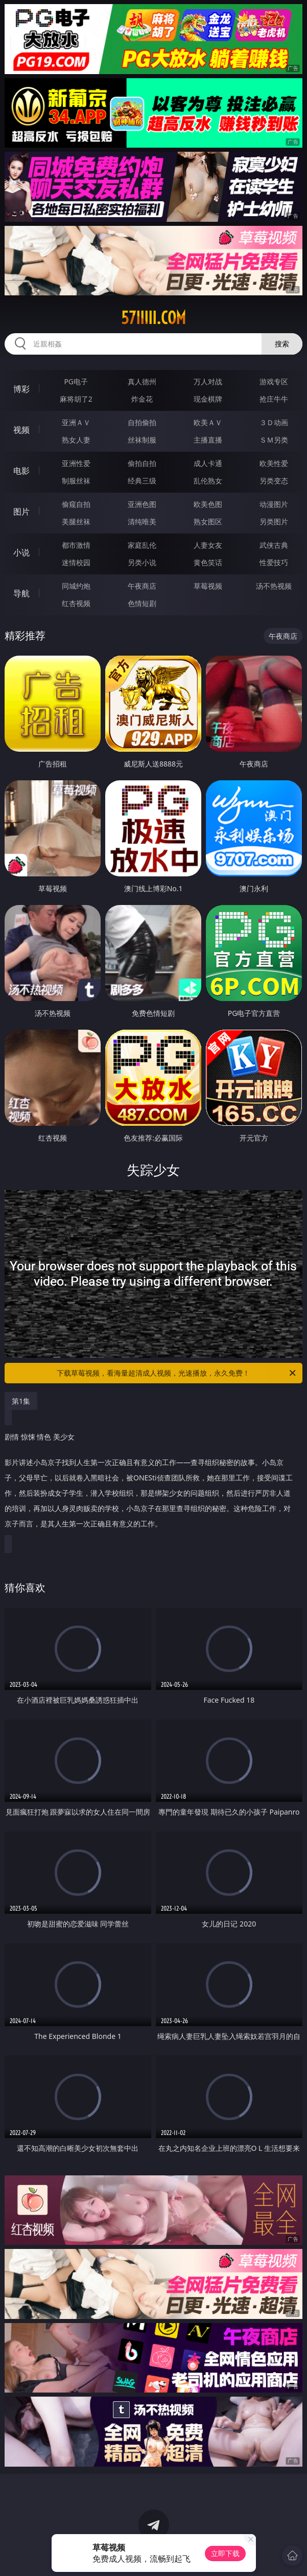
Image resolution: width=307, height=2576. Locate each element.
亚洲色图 (142, 504)
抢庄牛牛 (273, 399)
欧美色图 (208, 504)
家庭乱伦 (142, 545)
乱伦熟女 (208, 480)
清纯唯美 (142, 521)
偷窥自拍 (76, 504)
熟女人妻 (76, 440)
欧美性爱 (273, 463)
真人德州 (142, 381)
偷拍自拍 (142, 463)
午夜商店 (142, 586)
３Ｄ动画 (273, 422)
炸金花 (142, 399)
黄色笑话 (208, 562)
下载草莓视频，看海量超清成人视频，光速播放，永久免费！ (177, 1373)
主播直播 (208, 440)
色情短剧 (142, 603)
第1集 (21, 1401)
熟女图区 (208, 521)
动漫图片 (273, 504)
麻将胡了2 (76, 399)
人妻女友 (208, 545)
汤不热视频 (274, 586)
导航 (21, 593)
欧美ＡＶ (208, 422)
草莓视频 (208, 586)
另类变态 (273, 480)
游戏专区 (273, 381)
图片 (21, 511)
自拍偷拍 (142, 422)
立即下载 (225, 2553)
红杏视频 (76, 603)
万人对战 (208, 381)
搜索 (282, 344)
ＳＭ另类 (273, 440)
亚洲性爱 (76, 463)
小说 (21, 552)
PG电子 (76, 381)
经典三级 (142, 480)
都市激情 (76, 545)
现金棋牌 (208, 399)
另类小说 (142, 562)
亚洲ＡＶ (76, 422)
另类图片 (273, 521)
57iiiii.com (153, 318)
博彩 (21, 388)
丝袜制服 (142, 440)
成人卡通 (208, 463)
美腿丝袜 (76, 521)
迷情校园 (76, 562)
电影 (21, 470)
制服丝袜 (76, 480)
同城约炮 (76, 586)
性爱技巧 (273, 562)
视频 (21, 429)
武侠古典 (273, 545)
